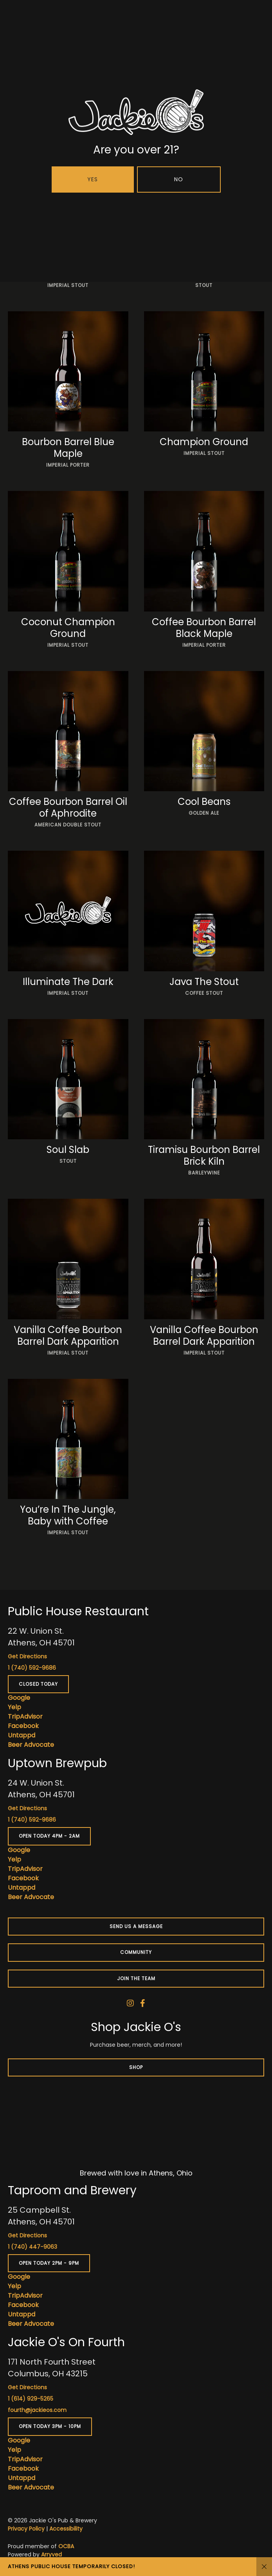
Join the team (136, 1978)
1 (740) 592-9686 (32, 1668)
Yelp (14, 1707)
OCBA (66, 2546)
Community (136, 1952)
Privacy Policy (26, 2529)
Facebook (23, 1725)
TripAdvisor (25, 1716)
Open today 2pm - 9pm (49, 2263)
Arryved (51, 2554)
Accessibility (66, 2529)
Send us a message (136, 1926)
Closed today (38, 1684)
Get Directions (27, 1656)
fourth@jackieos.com (37, 2410)
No (178, 179)
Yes (92, 179)
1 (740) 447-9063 (32, 2247)
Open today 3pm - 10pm (50, 2426)
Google (19, 1697)
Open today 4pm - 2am (49, 1836)
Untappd (21, 1735)
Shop (136, 2067)
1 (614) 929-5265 (30, 2399)
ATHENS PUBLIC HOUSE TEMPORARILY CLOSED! (71, 2566)
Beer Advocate (31, 1744)
